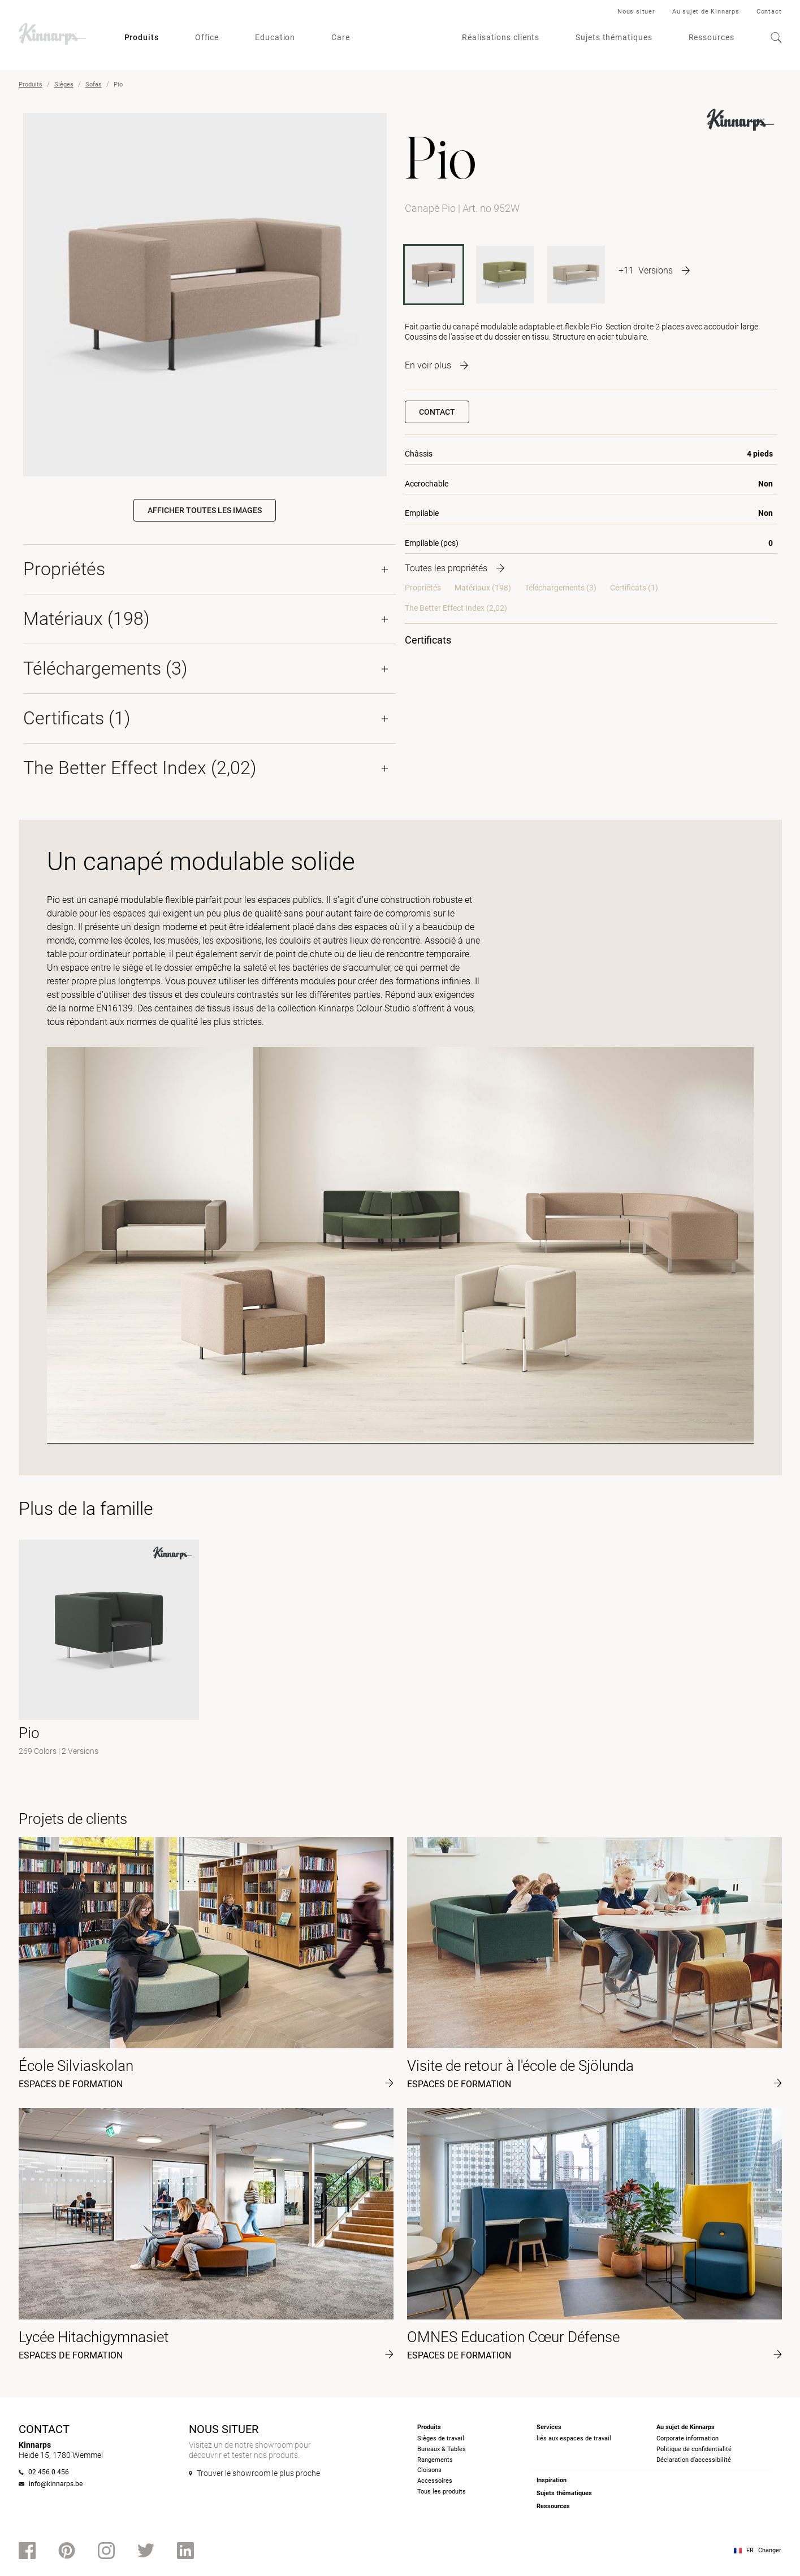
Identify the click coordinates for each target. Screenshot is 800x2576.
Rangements (435, 2460)
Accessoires (434, 2480)
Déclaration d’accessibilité (693, 2460)
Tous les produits (441, 2491)
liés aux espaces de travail (574, 2438)
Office (207, 37)
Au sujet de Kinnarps (706, 11)
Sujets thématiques (614, 37)
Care (340, 37)
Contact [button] (437, 411)
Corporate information (687, 2438)
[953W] (576, 274)
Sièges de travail (440, 2438)
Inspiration (552, 2480)
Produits (141, 37)
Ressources (711, 37)
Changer (769, 2550)
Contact (769, 11)
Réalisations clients (500, 37)
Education (275, 37)
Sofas (93, 84)
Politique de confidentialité (694, 2449)
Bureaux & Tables (441, 2449)
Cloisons (429, 2470)
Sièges (63, 84)
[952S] (505, 274)
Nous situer (636, 11)
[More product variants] (654, 270)
